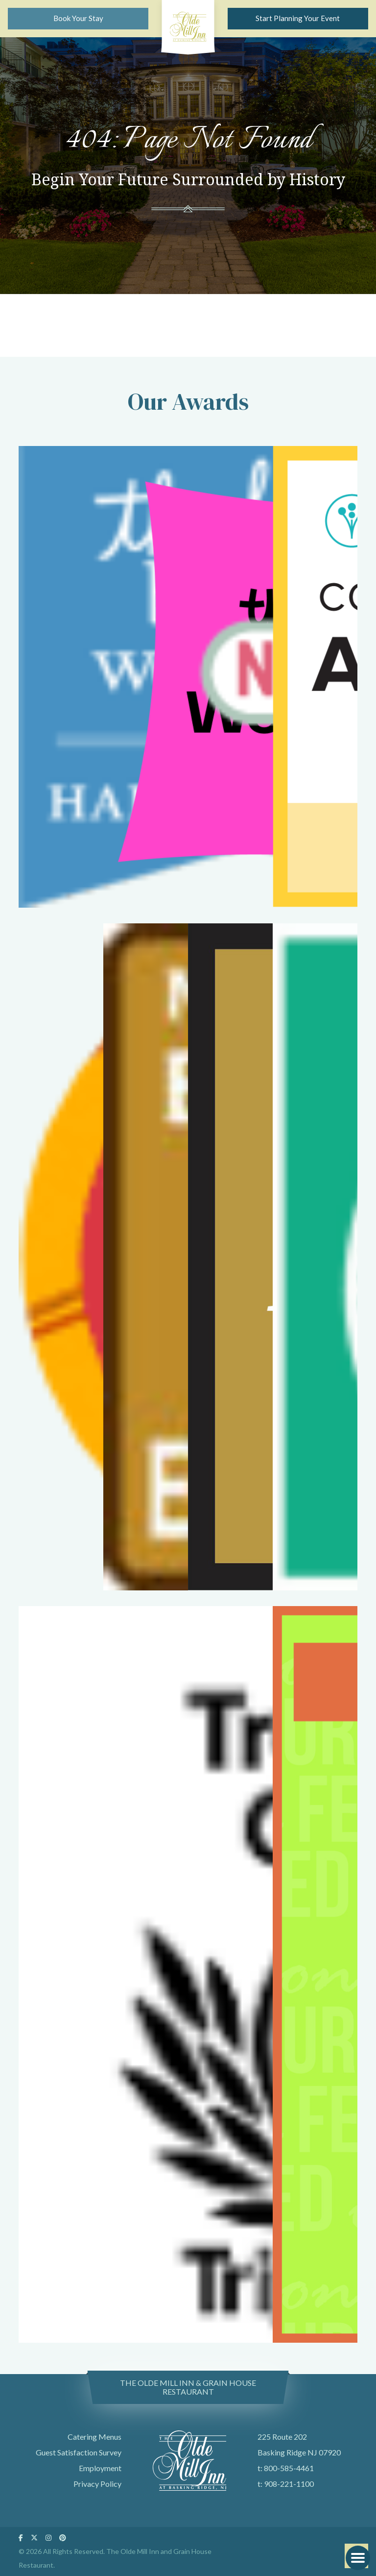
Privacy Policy (97, 2483)
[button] (358, 2558)
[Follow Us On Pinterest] (62, 2537)
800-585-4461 (289, 2468)
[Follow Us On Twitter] (34, 2537)
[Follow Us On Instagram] (48, 2537)
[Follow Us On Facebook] (21, 2537)
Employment (100, 2468)
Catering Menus (94, 2436)
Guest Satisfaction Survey (78, 2452)
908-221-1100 (289, 2483)
